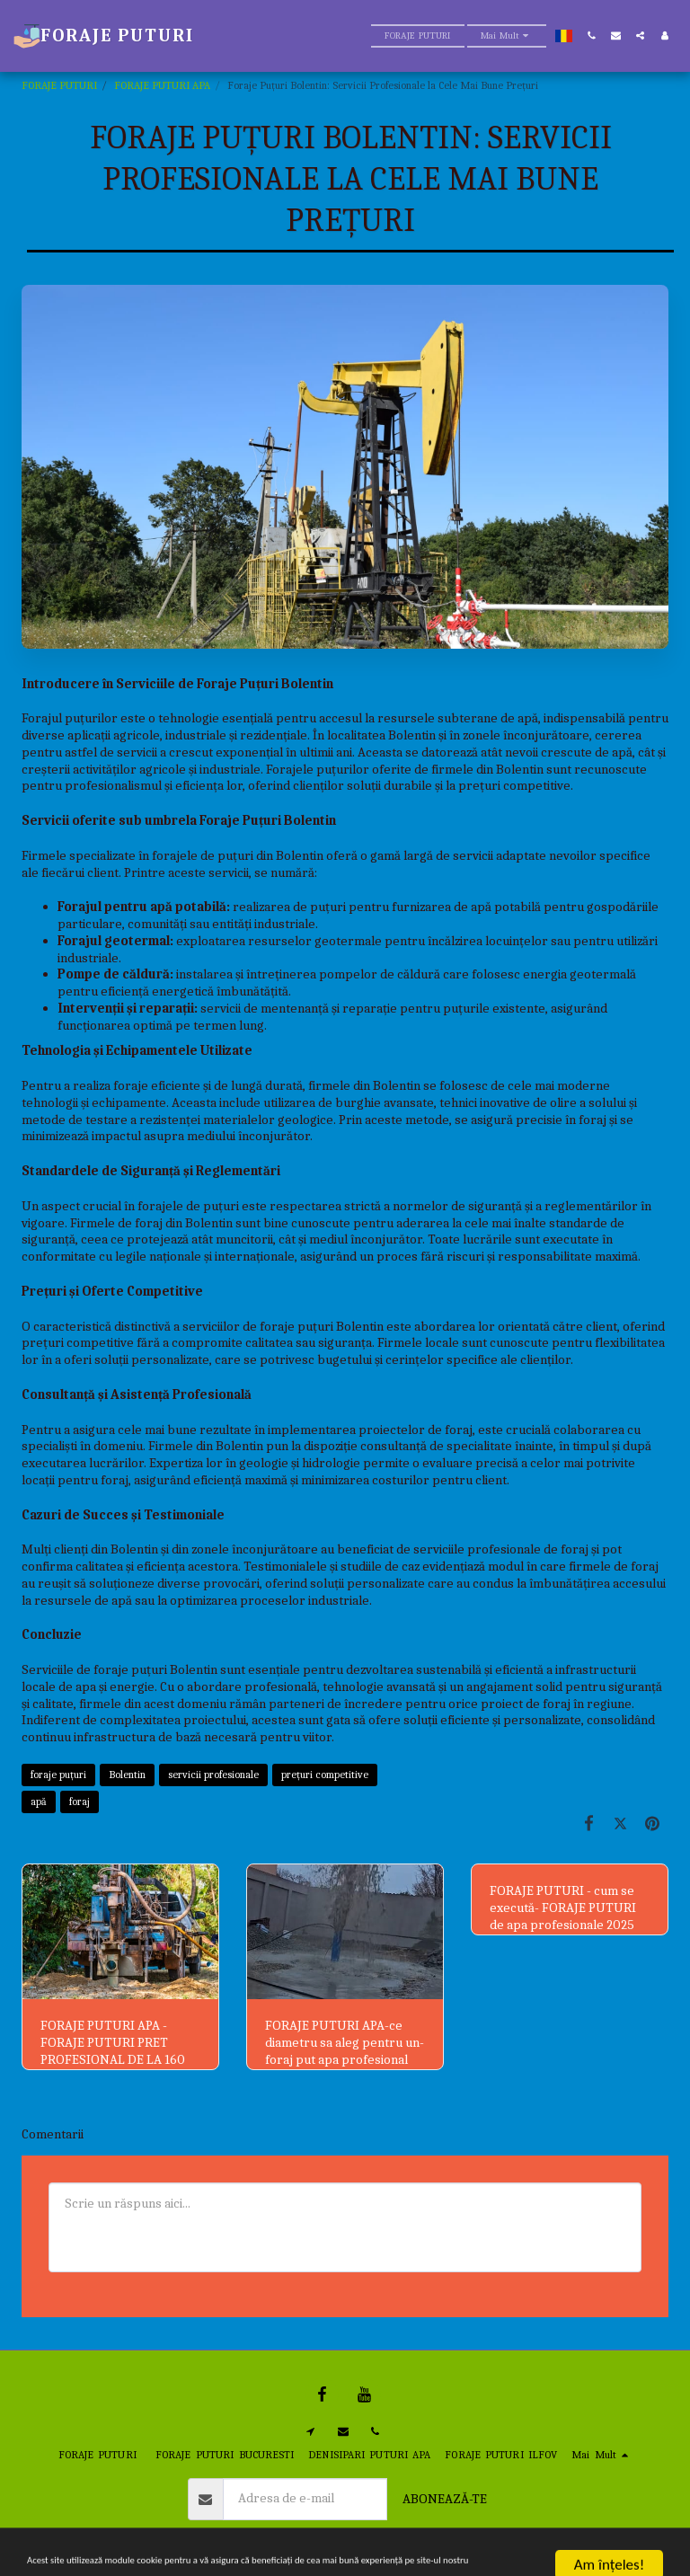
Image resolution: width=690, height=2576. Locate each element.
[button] (591, 35)
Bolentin (127, 1774)
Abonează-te (444, 2499)
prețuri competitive (324, 1774)
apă (39, 1801)
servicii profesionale (213, 1774)
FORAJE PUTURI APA (162, 85)
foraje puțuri (58, 1774)
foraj (79, 1801)
